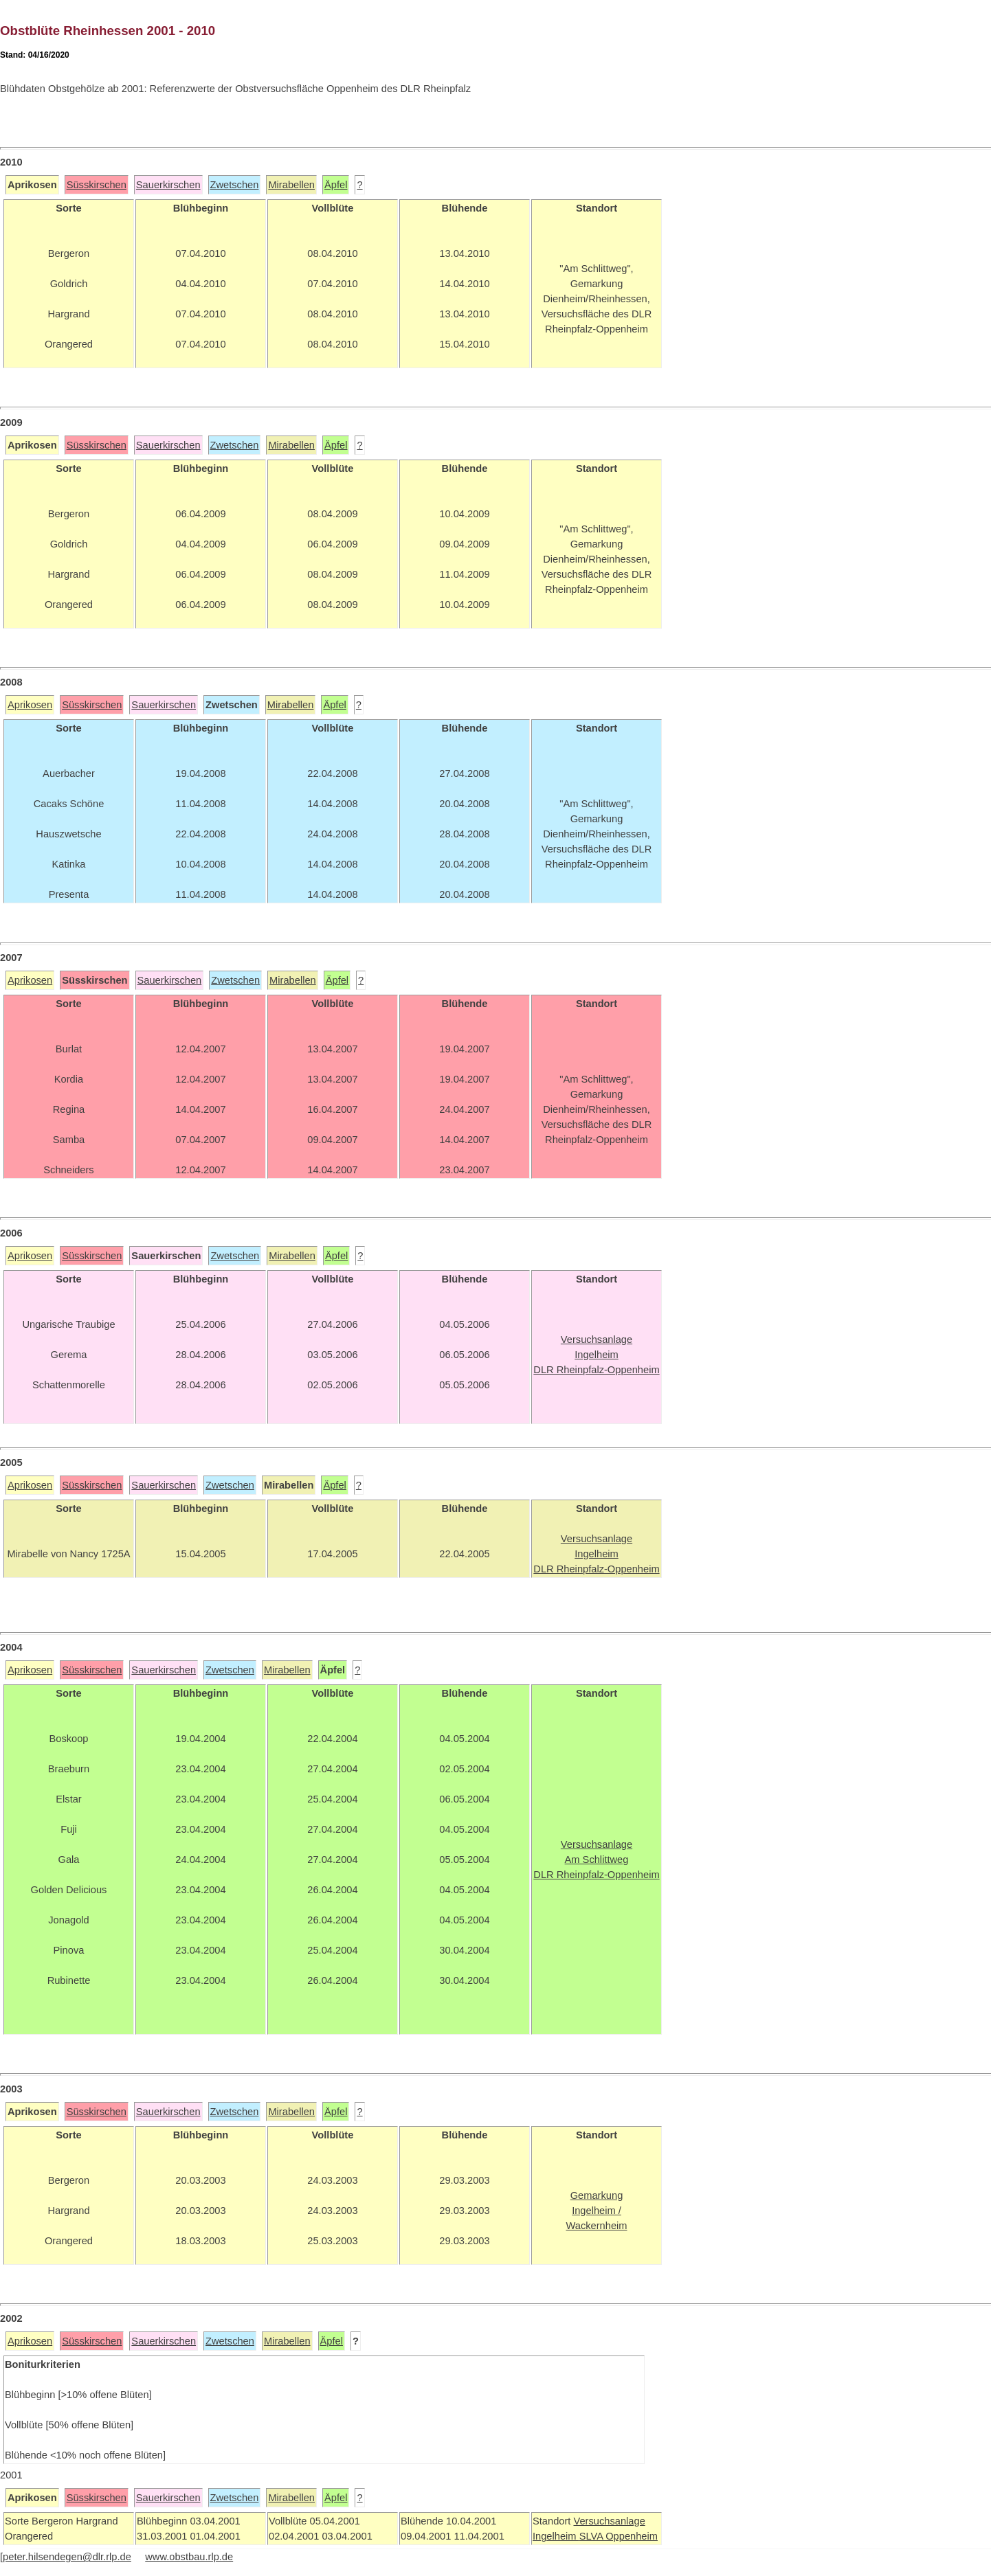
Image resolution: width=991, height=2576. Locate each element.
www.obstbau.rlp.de (189, 2556)
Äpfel (335, 184)
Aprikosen (30, 704)
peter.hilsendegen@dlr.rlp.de (67, 2556)
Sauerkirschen (168, 184)
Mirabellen (291, 184)
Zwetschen (234, 184)
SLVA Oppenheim (618, 2536)
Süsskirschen (96, 184)
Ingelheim (556, 2536)
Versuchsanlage (609, 2521)
